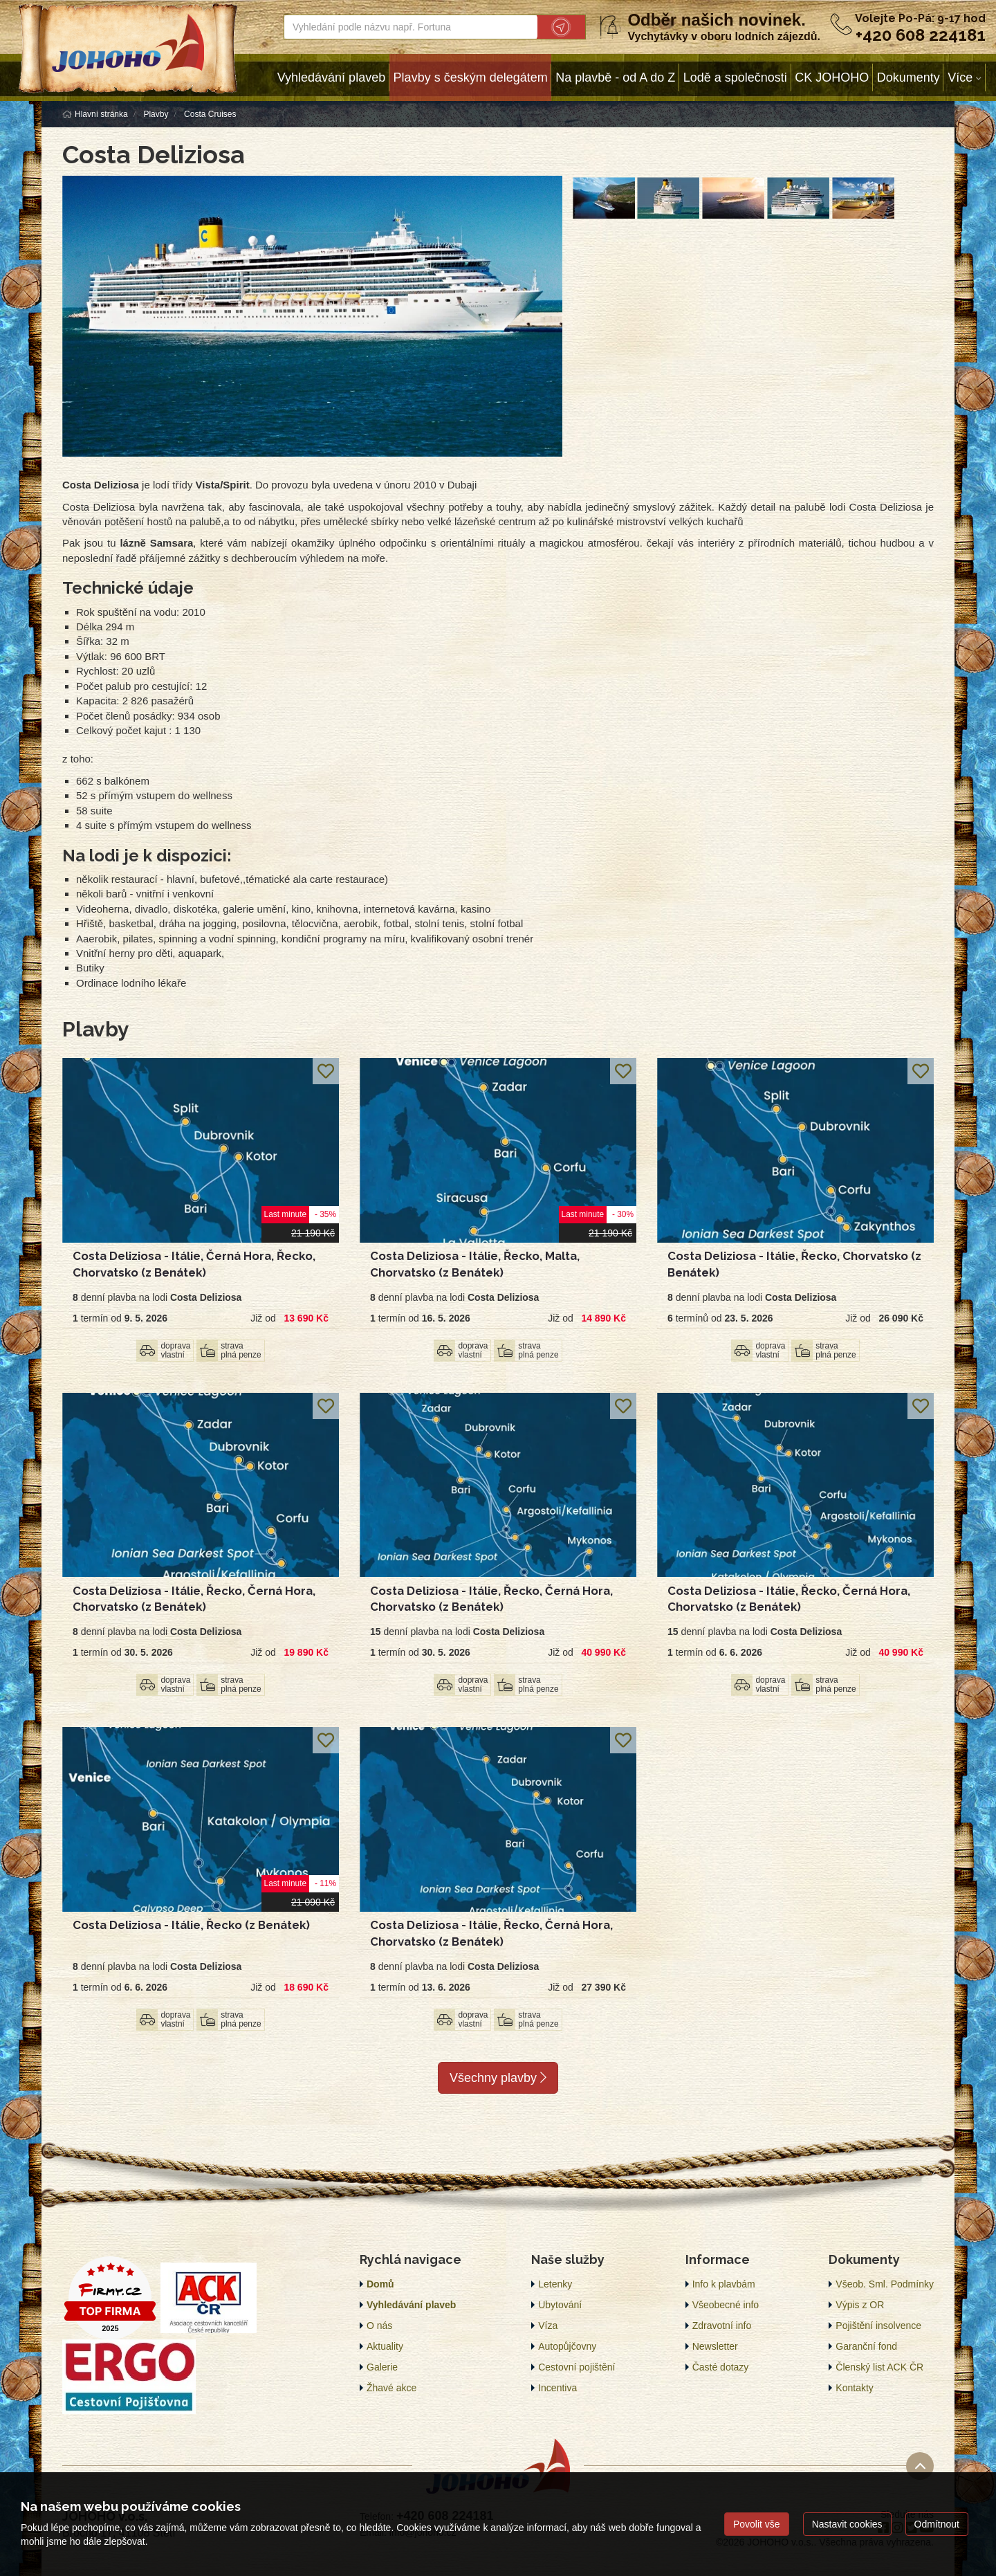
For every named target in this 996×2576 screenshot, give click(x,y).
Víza (547, 2325)
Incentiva (557, 2387)
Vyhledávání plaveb (331, 77)
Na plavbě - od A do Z (615, 77)
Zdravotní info (722, 2325)
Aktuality (385, 2346)
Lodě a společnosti (735, 77)
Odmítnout (936, 2524)
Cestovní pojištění (576, 2367)
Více (960, 77)
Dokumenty (908, 77)
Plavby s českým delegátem (471, 77)
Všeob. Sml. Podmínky (885, 2284)
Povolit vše (756, 2524)
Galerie (382, 2367)
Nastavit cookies (847, 2524)
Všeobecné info (725, 2304)
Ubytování (560, 2304)
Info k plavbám (723, 2284)
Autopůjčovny (567, 2346)
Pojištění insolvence (878, 2325)
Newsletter (715, 2346)
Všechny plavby (498, 2078)
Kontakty (854, 2387)
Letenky (555, 2284)
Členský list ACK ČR (879, 2367)
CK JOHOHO (832, 77)
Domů (380, 2284)
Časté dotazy (720, 2367)
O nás (379, 2325)
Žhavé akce (391, 2387)
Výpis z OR (860, 2304)
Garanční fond (866, 2346)
